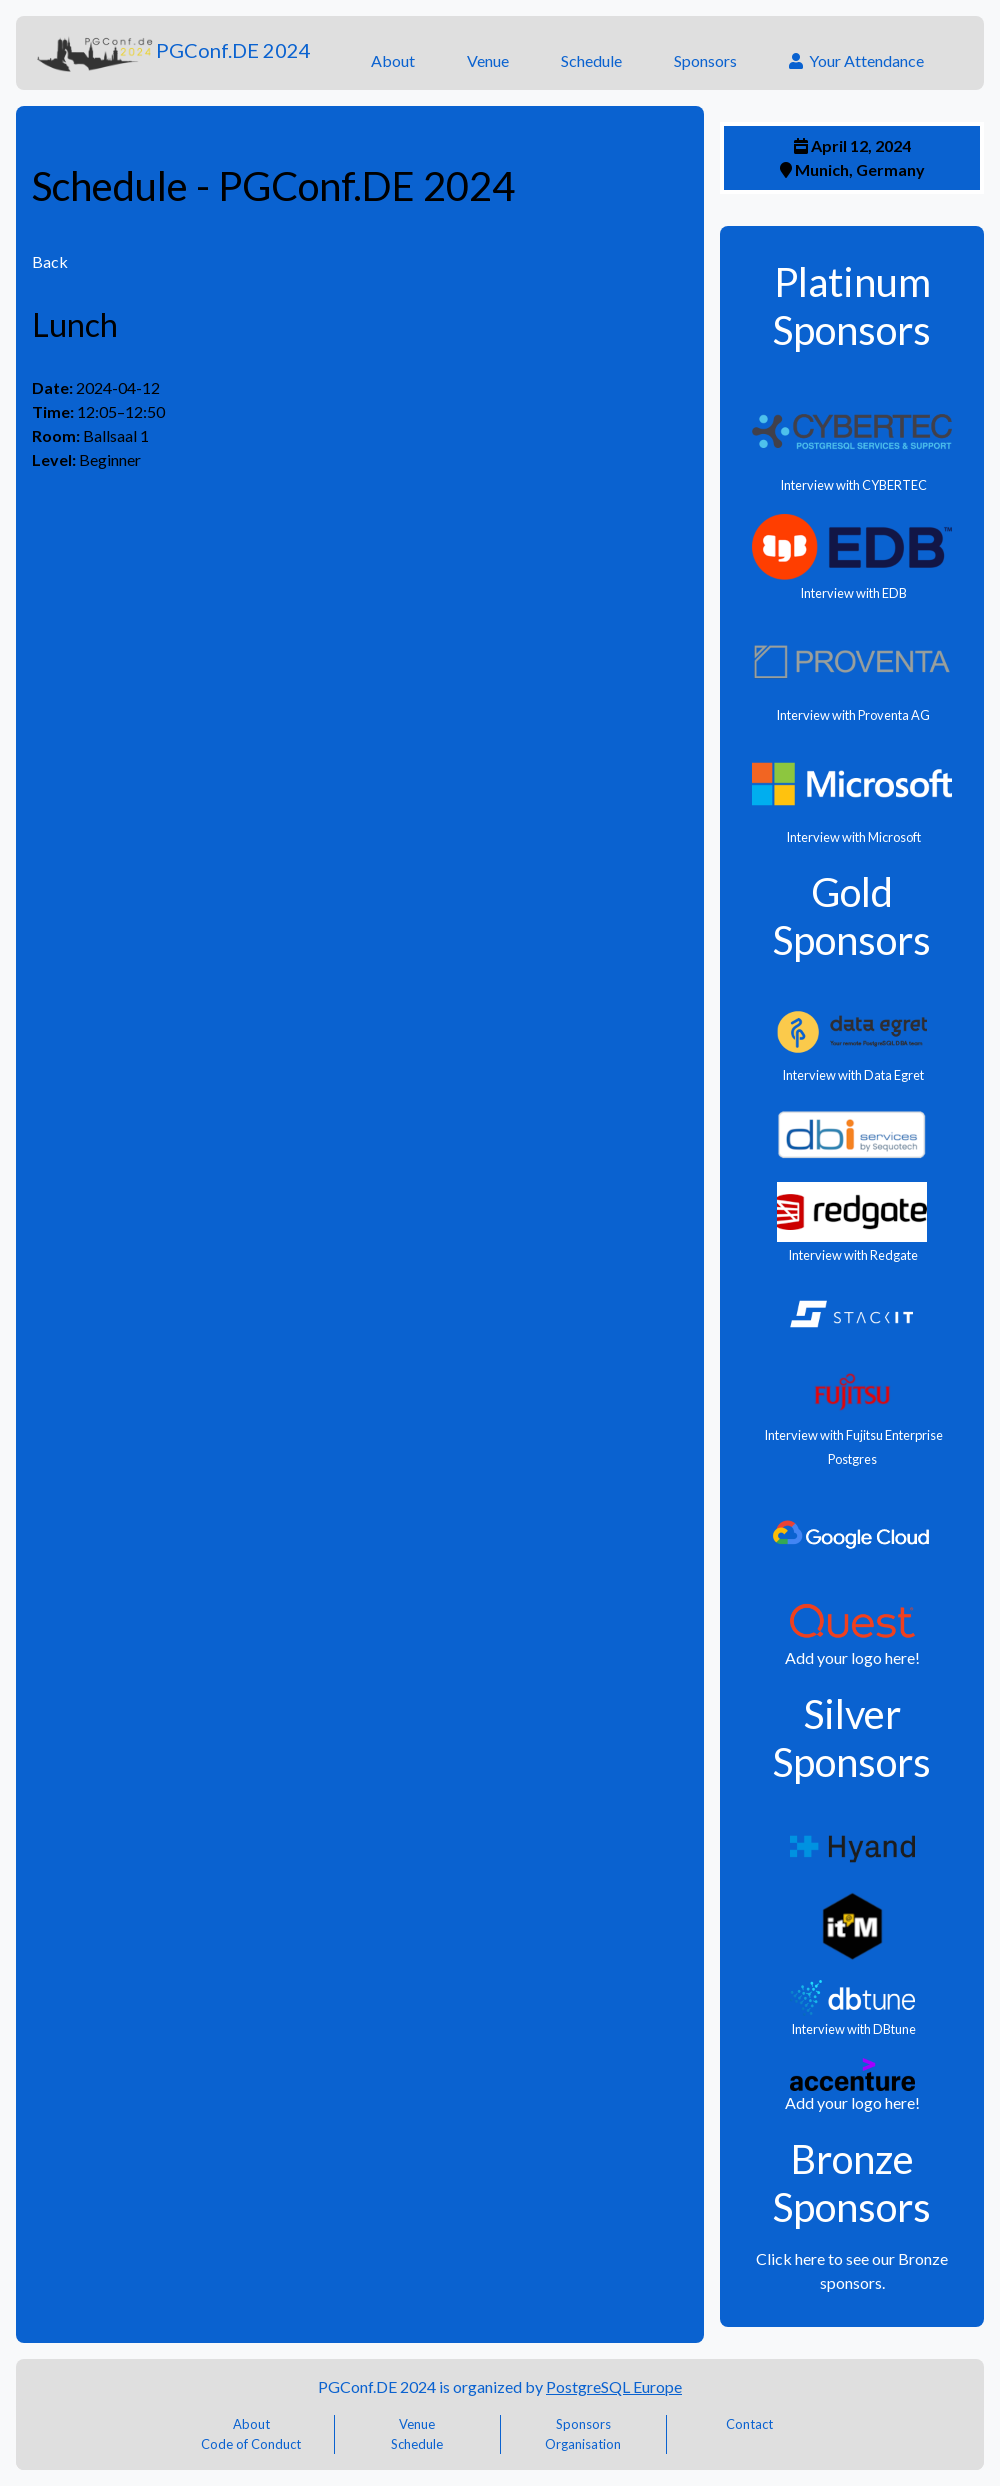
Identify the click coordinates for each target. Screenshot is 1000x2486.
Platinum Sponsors (852, 306)
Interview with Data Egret (852, 1075)
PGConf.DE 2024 (171, 53)
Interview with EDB (852, 593)
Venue (488, 60)
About (393, 60)
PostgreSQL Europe (614, 2386)
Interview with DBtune (852, 2029)
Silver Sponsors (852, 1738)
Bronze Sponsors (852, 2183)
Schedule (591, 60)
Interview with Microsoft (852, 837)
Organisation (583, 2444)
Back (50, 261)
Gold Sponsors (852, 916)
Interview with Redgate (852, 1255)
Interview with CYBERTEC (852, 485)
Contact (749, 2424)
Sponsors (705, 60)
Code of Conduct (251, 2444)
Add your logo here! (852, 1657)
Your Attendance (856, 60)
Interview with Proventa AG (852, 715)
